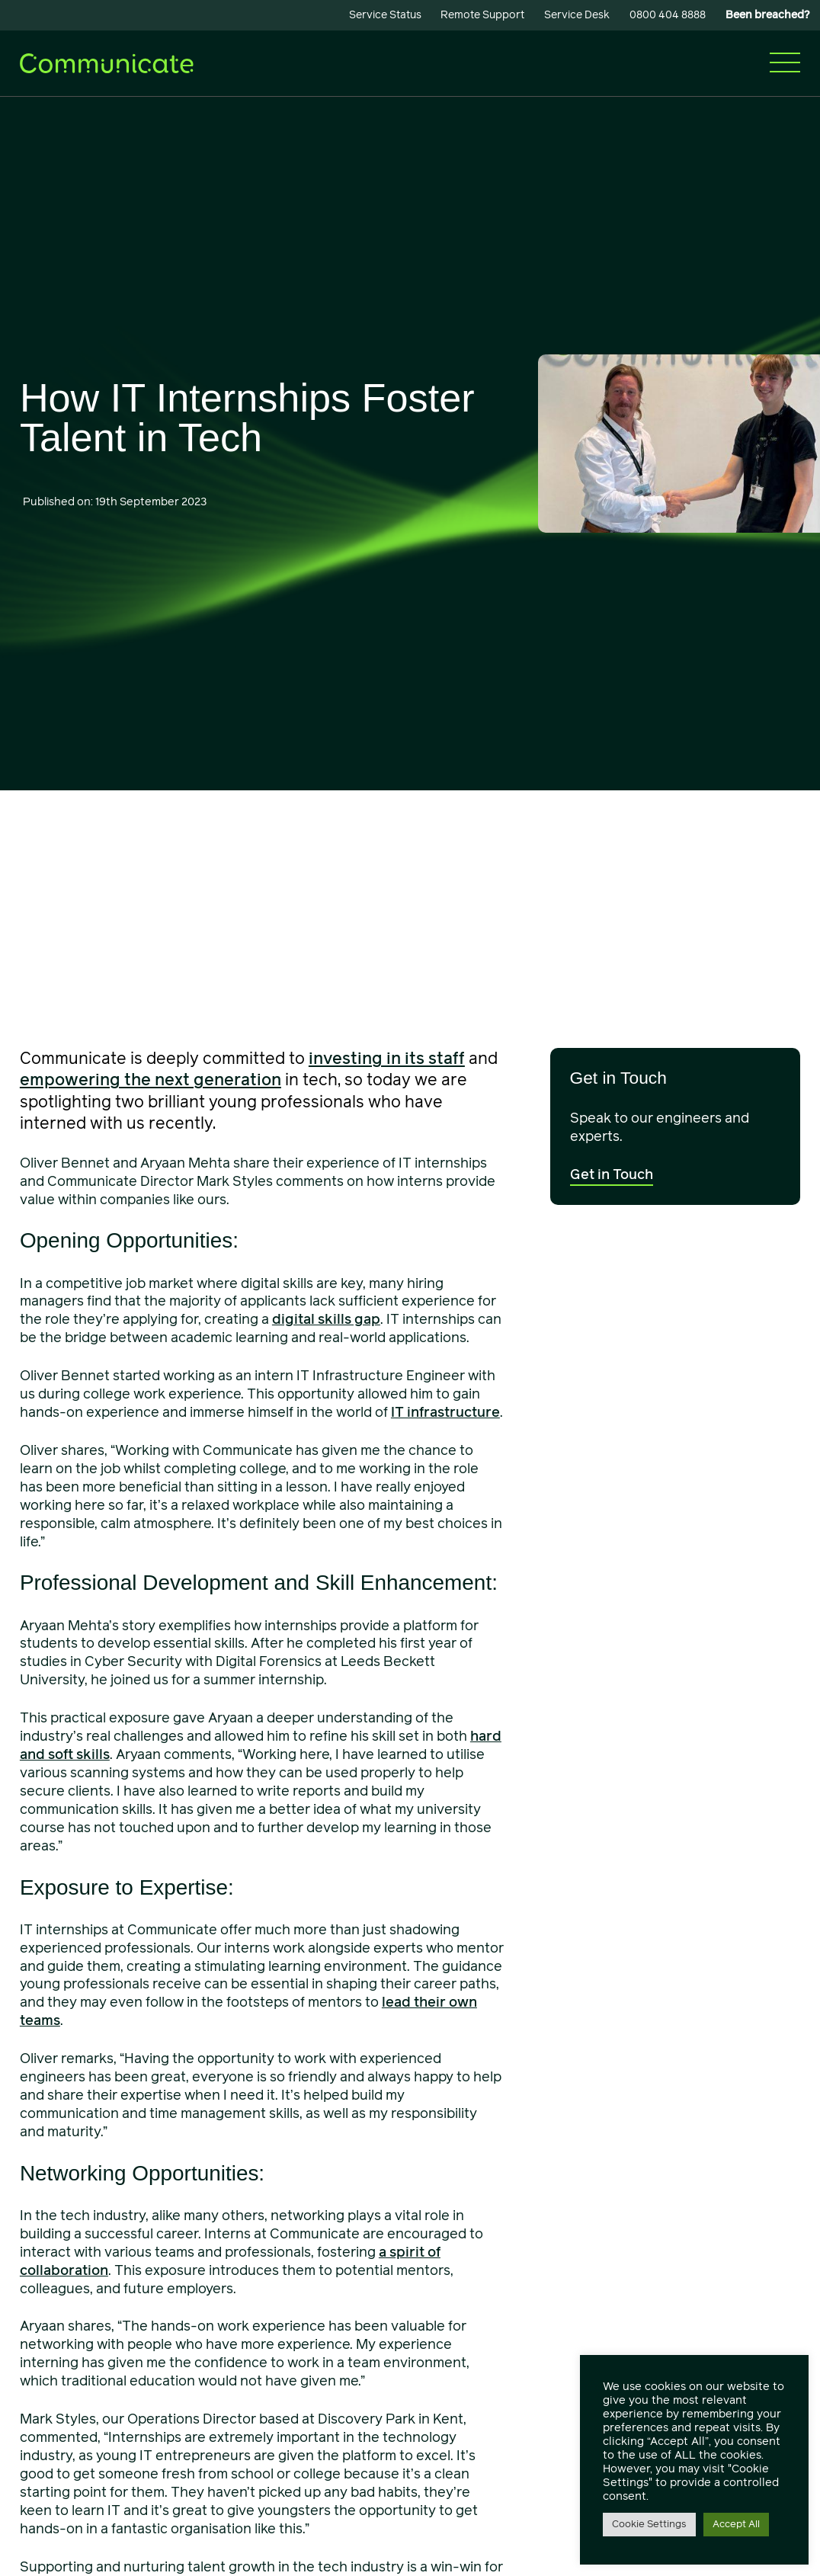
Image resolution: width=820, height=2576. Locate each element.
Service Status (385, 15)
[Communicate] (107, 62)
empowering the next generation (150, 1080)
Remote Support (482, 15)
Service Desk (577, 15)
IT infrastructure (445, 1411)
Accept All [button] (736, 2524)
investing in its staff (387, 1058)
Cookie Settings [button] (649, 2524)
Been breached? (768, 15)
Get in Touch (611, 1174)
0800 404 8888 (667, 15)
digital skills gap (326, 1318)
